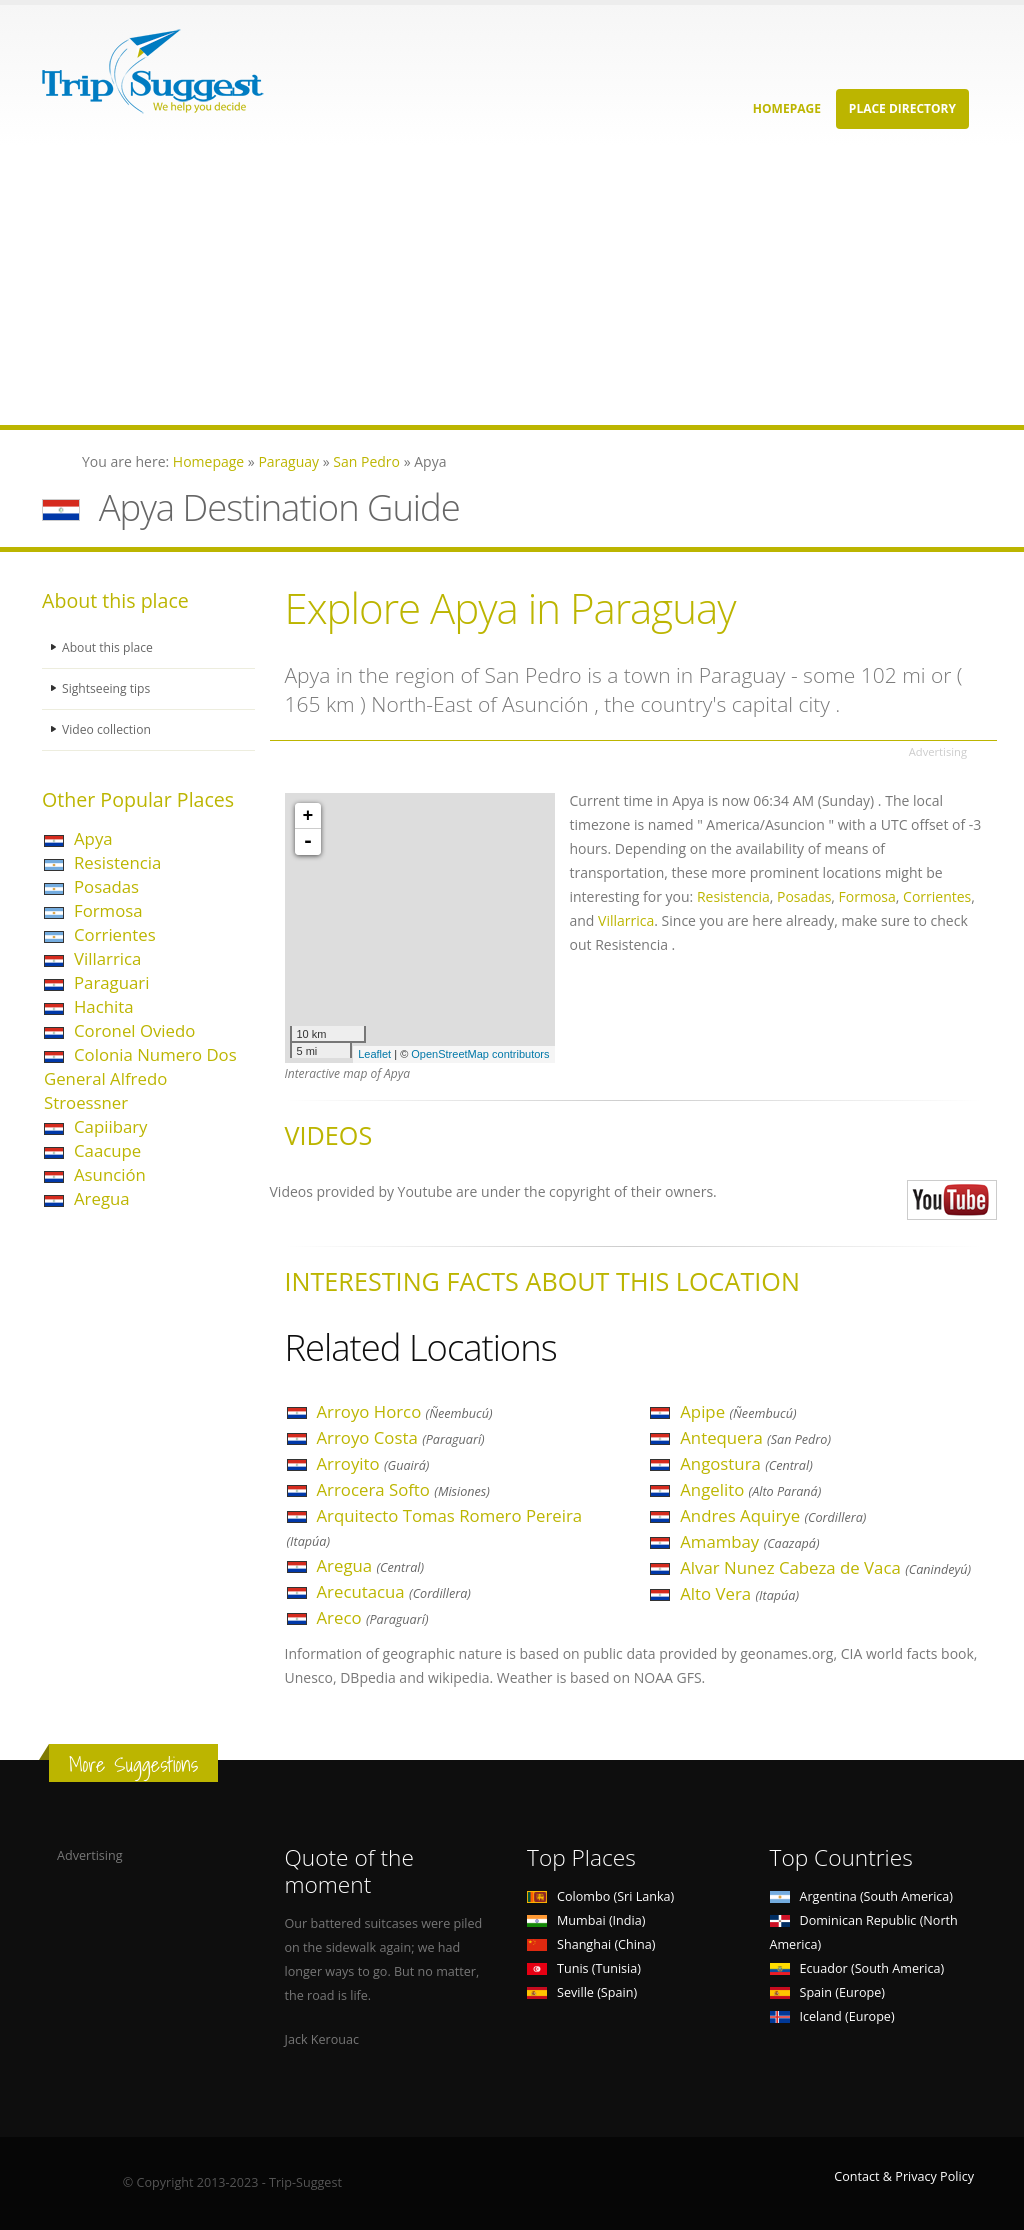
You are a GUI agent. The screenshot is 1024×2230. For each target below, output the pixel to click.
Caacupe (107, 1150)
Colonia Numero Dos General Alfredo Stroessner (140, 1078)
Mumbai (586, 1920)
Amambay (749, 1541)
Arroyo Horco (405, 1411)
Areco (373, 1617)
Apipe (738, 1411)
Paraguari (111, 982)
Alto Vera (739, 1593)
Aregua (102, 1198)
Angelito (750, 1489)
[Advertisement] (512, 285)
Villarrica (107, 958)
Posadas (106, 886)
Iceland (832, 2016)
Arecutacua (394, 1591)
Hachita (104, 1006)
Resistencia (117, 862)
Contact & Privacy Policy (904, 2176)
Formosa (108, 910)
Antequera (755, 1437)
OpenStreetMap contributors (480, 1054)
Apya (93, 838)
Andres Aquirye (773, 1515)
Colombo (600, 1896)
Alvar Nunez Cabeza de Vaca (825, 1567)
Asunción (110, 1174)
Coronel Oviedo (134, 1030)
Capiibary (111, 1126)
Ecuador (857, 1968)
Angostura (746, 1463)
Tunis (584, 1968)
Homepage (787, 108)
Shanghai (591, 1944)
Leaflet (374, 1054)
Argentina (862, 1896)
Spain (827, 1992)
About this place (109, 647)
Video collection (108, 729)
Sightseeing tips (108, 688)
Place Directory (902, 108)
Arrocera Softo (403, 1489)
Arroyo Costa (401, 1437)
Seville (582, 1992)
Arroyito (373, 1463)
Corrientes (115, 934)
